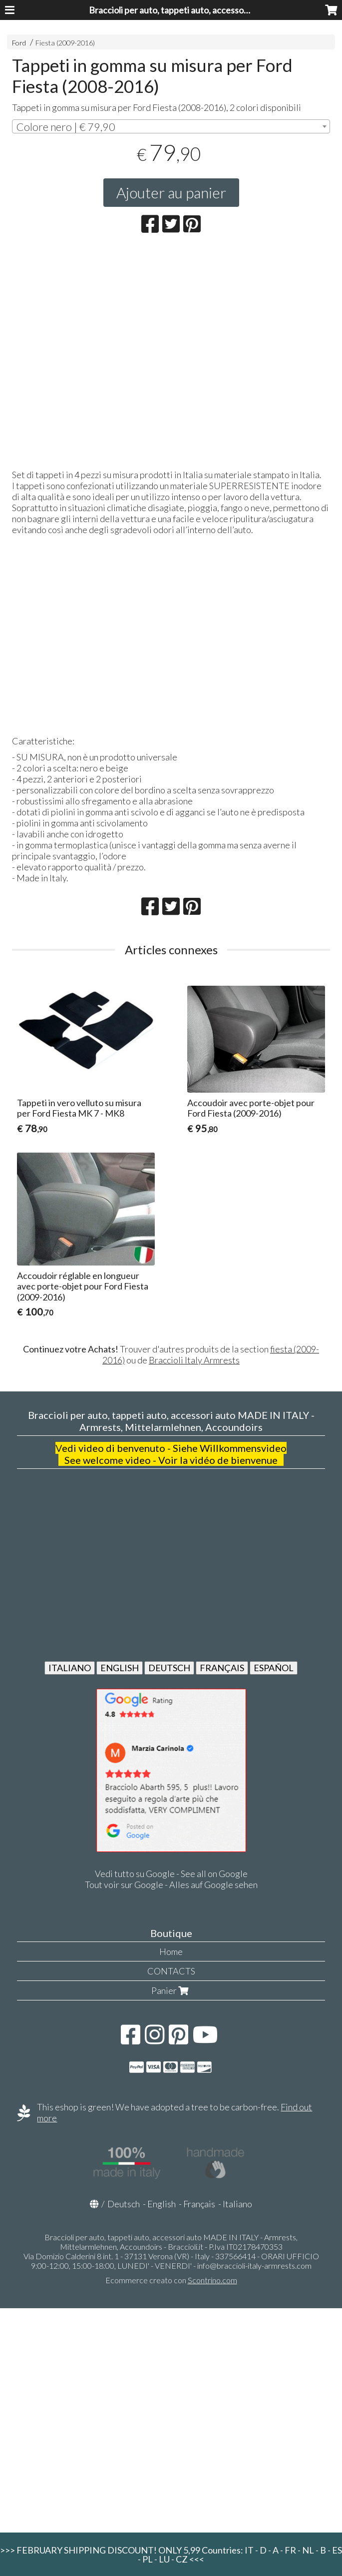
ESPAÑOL (274, 1667)
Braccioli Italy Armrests (194, 1359)
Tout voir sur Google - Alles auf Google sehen (171, 1884)
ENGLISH (119, 1667)
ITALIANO (69, 1667)
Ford (19, 42)
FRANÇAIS (222, 1667)
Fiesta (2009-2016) (65, 42)
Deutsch (123, 2203)
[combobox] (171, 126)
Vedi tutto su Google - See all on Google (171, 1873)
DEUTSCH (169, 1667)
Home (171, 1951)
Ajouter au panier (171, 192)
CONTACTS (171, 1970)
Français (199, 2203)
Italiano (237, 2203)
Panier (171, 1990)
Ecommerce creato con (171, 2280)
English (161, 2203)
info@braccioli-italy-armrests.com (254, 2265)
